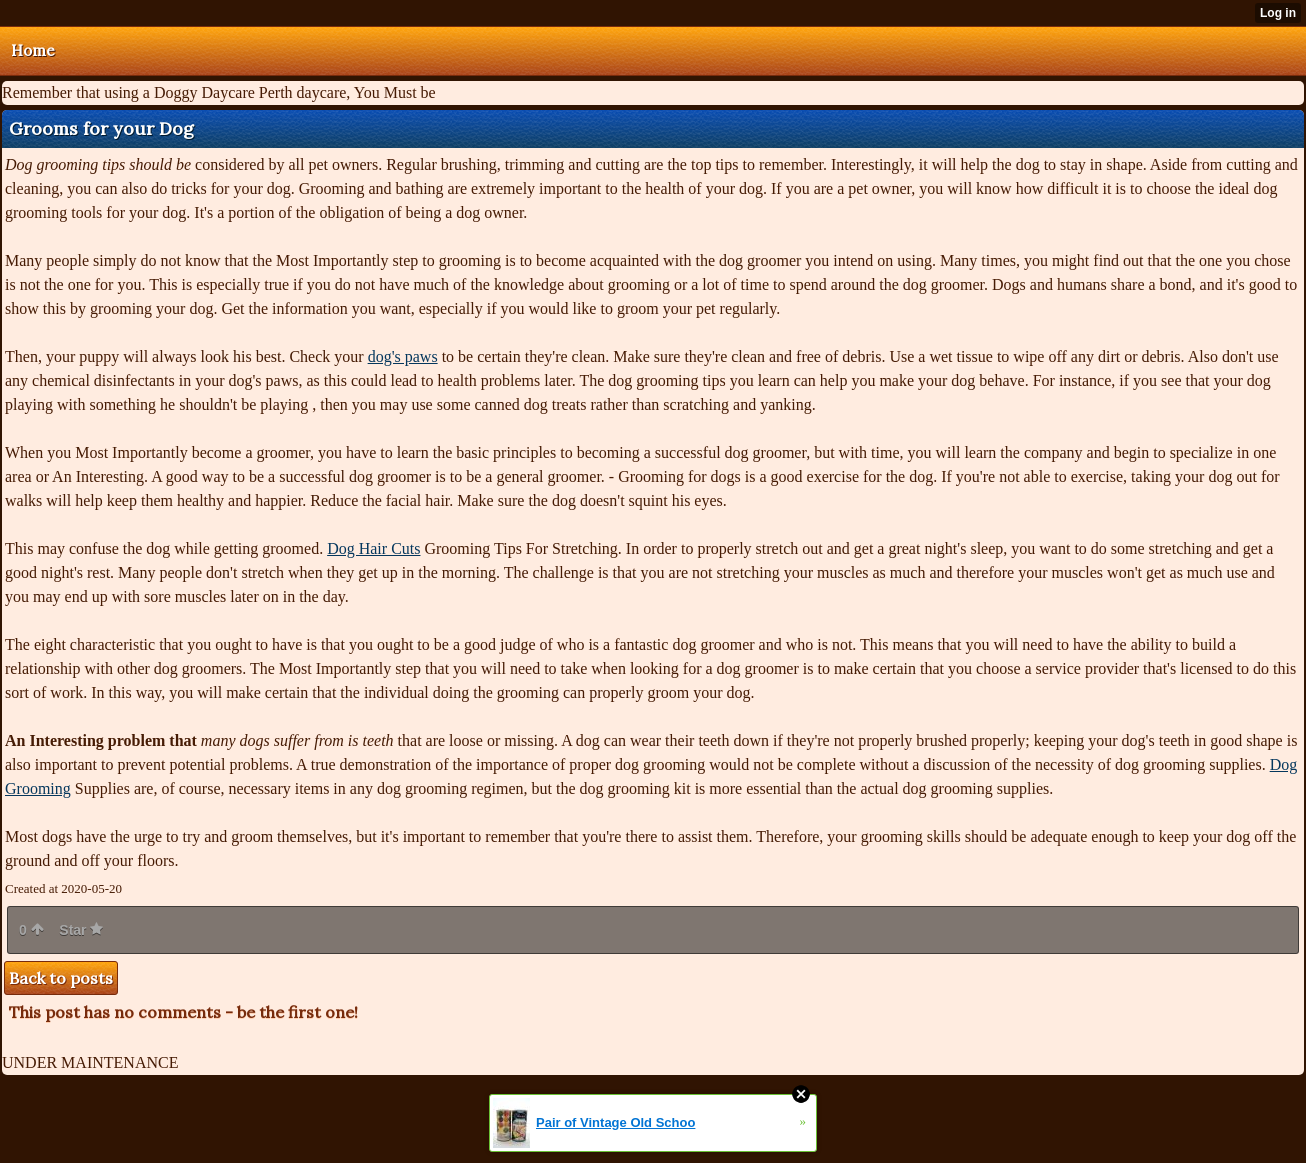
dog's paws (403, 356)
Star (81, 930)
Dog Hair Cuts (373, 548)
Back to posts (61, 978)
